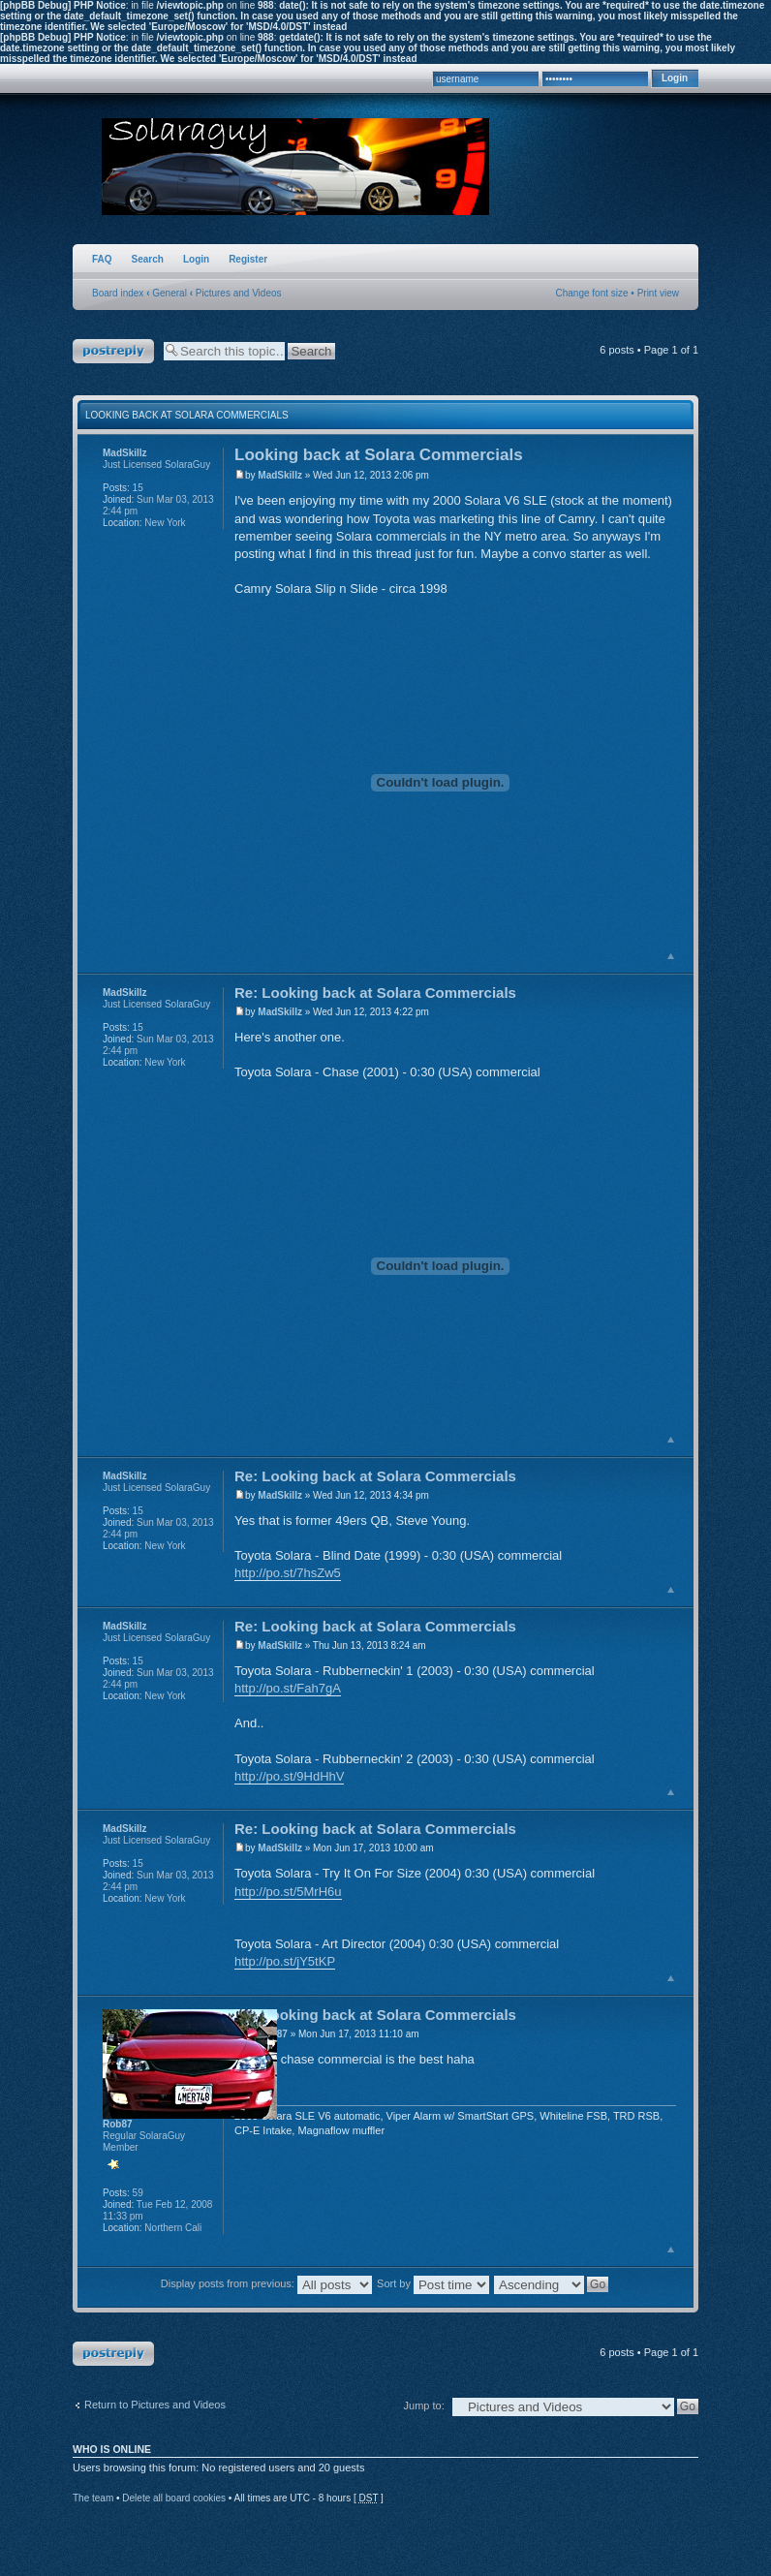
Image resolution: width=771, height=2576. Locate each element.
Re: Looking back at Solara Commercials (375, 992)
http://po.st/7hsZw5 (287, 1573)
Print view (658, 293)
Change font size (592, 293)
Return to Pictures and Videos (155, 2404)
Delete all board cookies (174, 2498)
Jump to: (424, 2405)
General (169, 293)
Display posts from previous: (266, 2283)
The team (93, 2498)
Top (670, 955)
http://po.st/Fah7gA (287, 1688)
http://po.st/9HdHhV (289, 1776)
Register (248, 259)
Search (148, 259)
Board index (117, 293)
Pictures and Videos (239, 293)
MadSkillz (280, 475)
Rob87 (118, 2124)
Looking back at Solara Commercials (187, 415)
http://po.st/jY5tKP (284, 1961)
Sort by (433, 2283)
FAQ (102, 259)
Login (196, 259)
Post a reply (113, 351)
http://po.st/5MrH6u (288, 1891)
